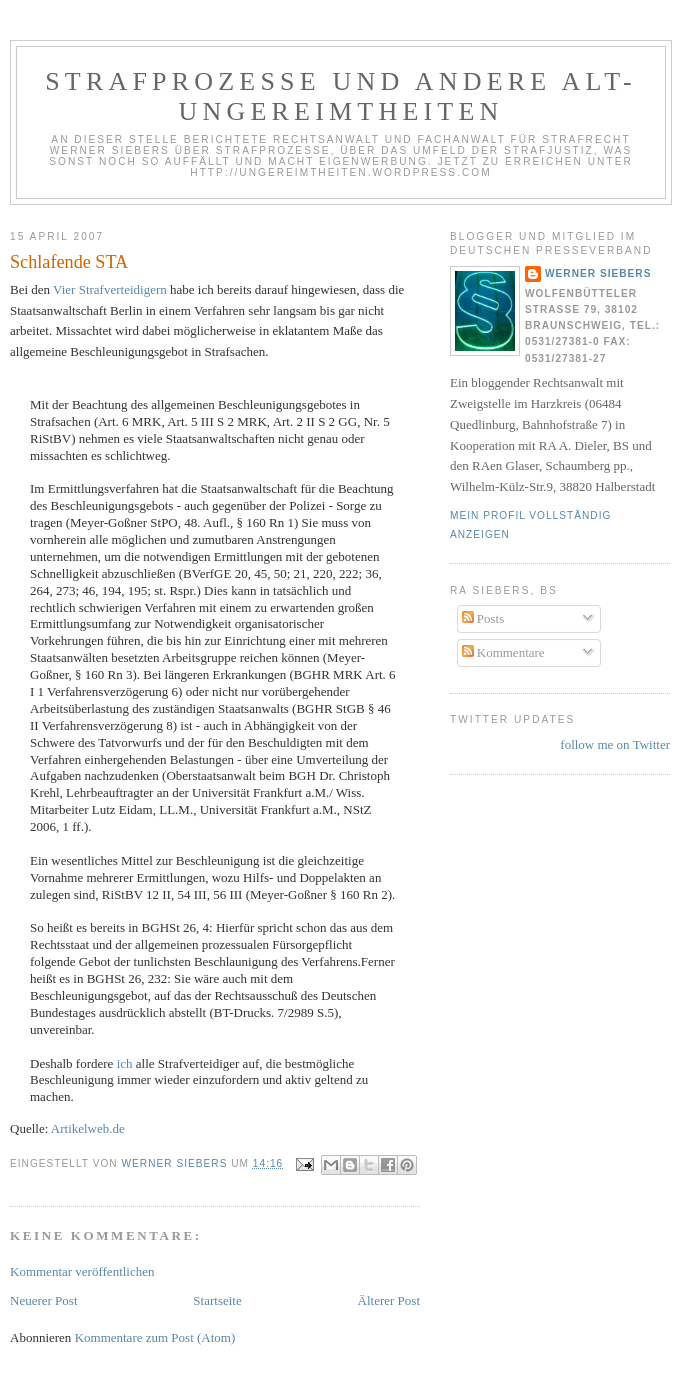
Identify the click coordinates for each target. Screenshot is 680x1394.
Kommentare (503, 652)
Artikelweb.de (88, 1128)
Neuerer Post (44, 1300)
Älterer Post (389, 1300)
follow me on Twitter (615, 744)
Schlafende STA (69, 262)
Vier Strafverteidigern (110, 289)
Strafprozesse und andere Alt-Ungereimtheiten (341, 96)
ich (125, 1063)
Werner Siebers (598, 273)
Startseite (217, 1300)
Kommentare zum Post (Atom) (155, 1337)
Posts (483, 618)
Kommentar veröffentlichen (82, 1271)
